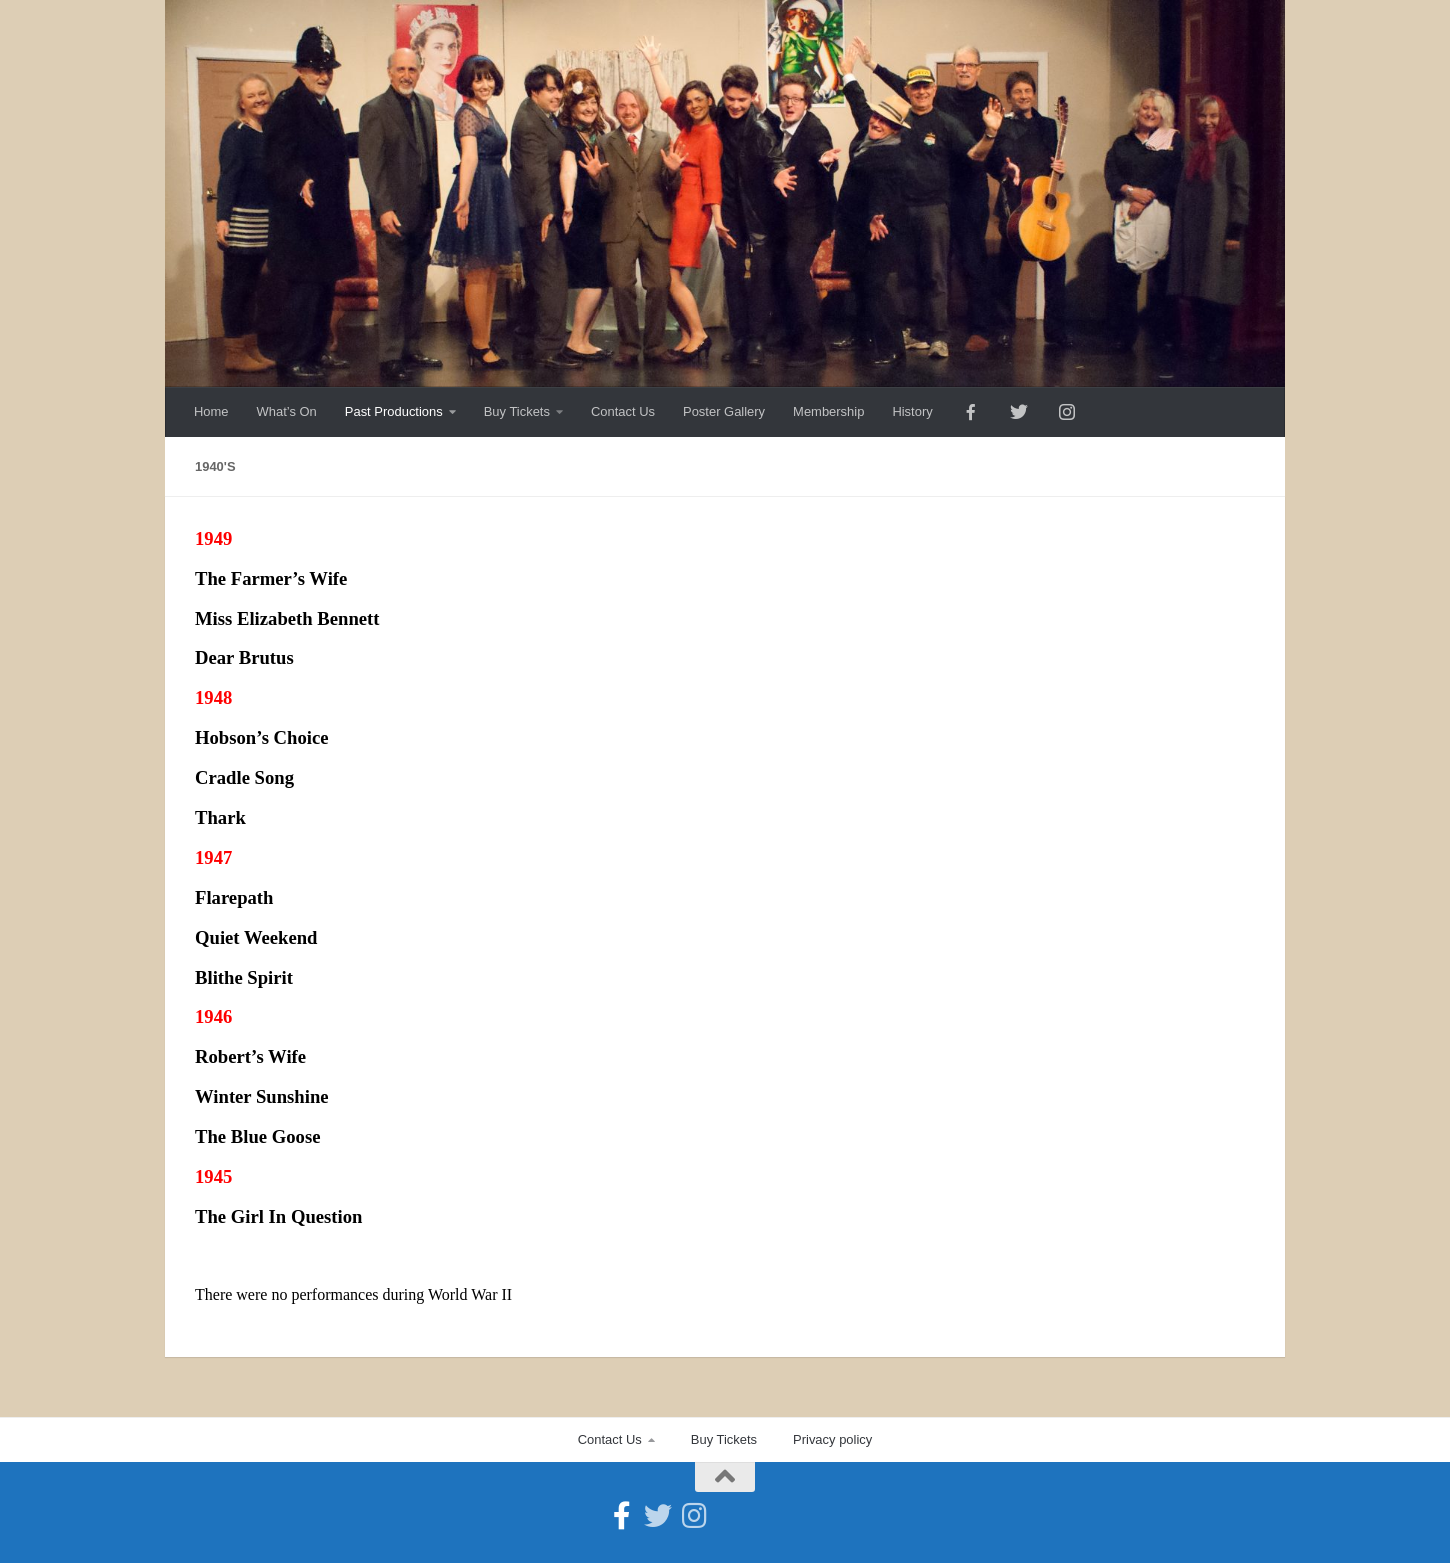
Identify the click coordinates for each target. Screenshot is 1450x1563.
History (912, 411)
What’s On (287, 411)
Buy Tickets (517, 411)
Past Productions (394, 411)
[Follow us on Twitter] (658, 1516)
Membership (828, 411)
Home (211, 411)
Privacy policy (832, 1439)
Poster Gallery (724, 411)
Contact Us (623, 411)
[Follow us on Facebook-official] (622, 1516)
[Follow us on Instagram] (694, 1516)
